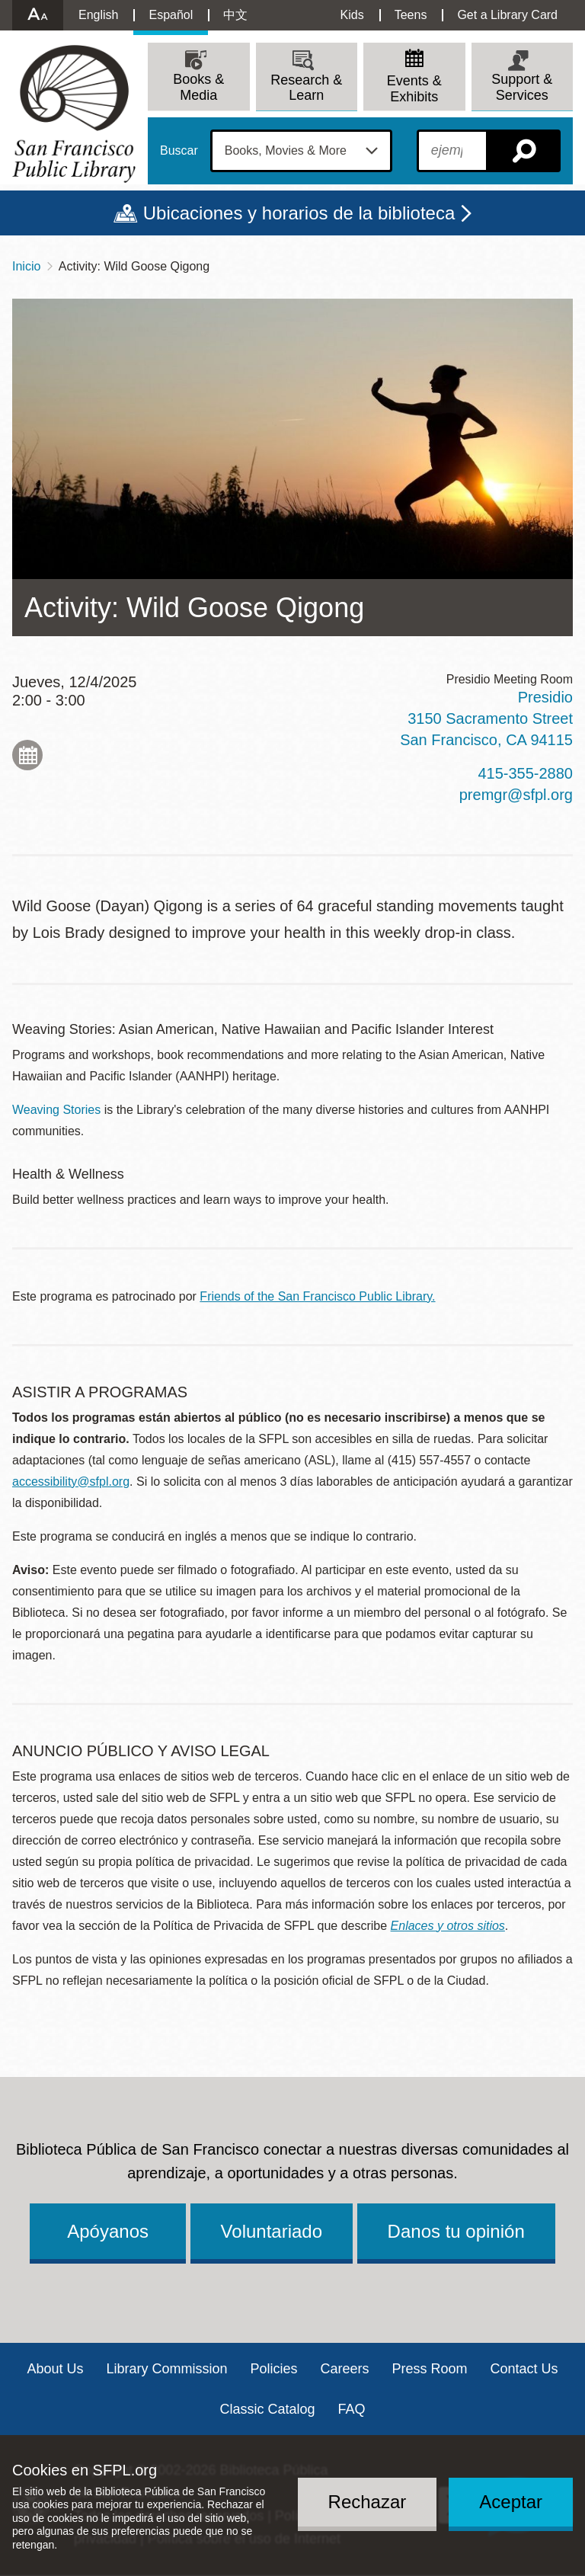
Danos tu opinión (456, 2231)
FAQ (352, 2409)
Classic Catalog (267, 2409)
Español (171, 14)
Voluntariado (271, 2231)
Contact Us (524, 2368)
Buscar (179, 151)
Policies (273, 2368)
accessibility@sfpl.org (70, 1481)
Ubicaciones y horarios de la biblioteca (299, 213)
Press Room (430, 2368)
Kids (352, 14)
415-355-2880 (525, 773)
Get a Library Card (507, 14)
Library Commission (166, 2368)
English (98, 14)
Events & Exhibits (414, 88)
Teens (411, 14)
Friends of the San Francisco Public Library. (317, 1296)
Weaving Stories (56, 1109)
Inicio (26, 266)
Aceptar (510, 2501)
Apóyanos (108, 2231)
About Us (55, 2368)
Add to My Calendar (27, 755)
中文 (235, 14)
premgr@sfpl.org (516, 794)
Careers (345, 2368)
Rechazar (367, 2501)
